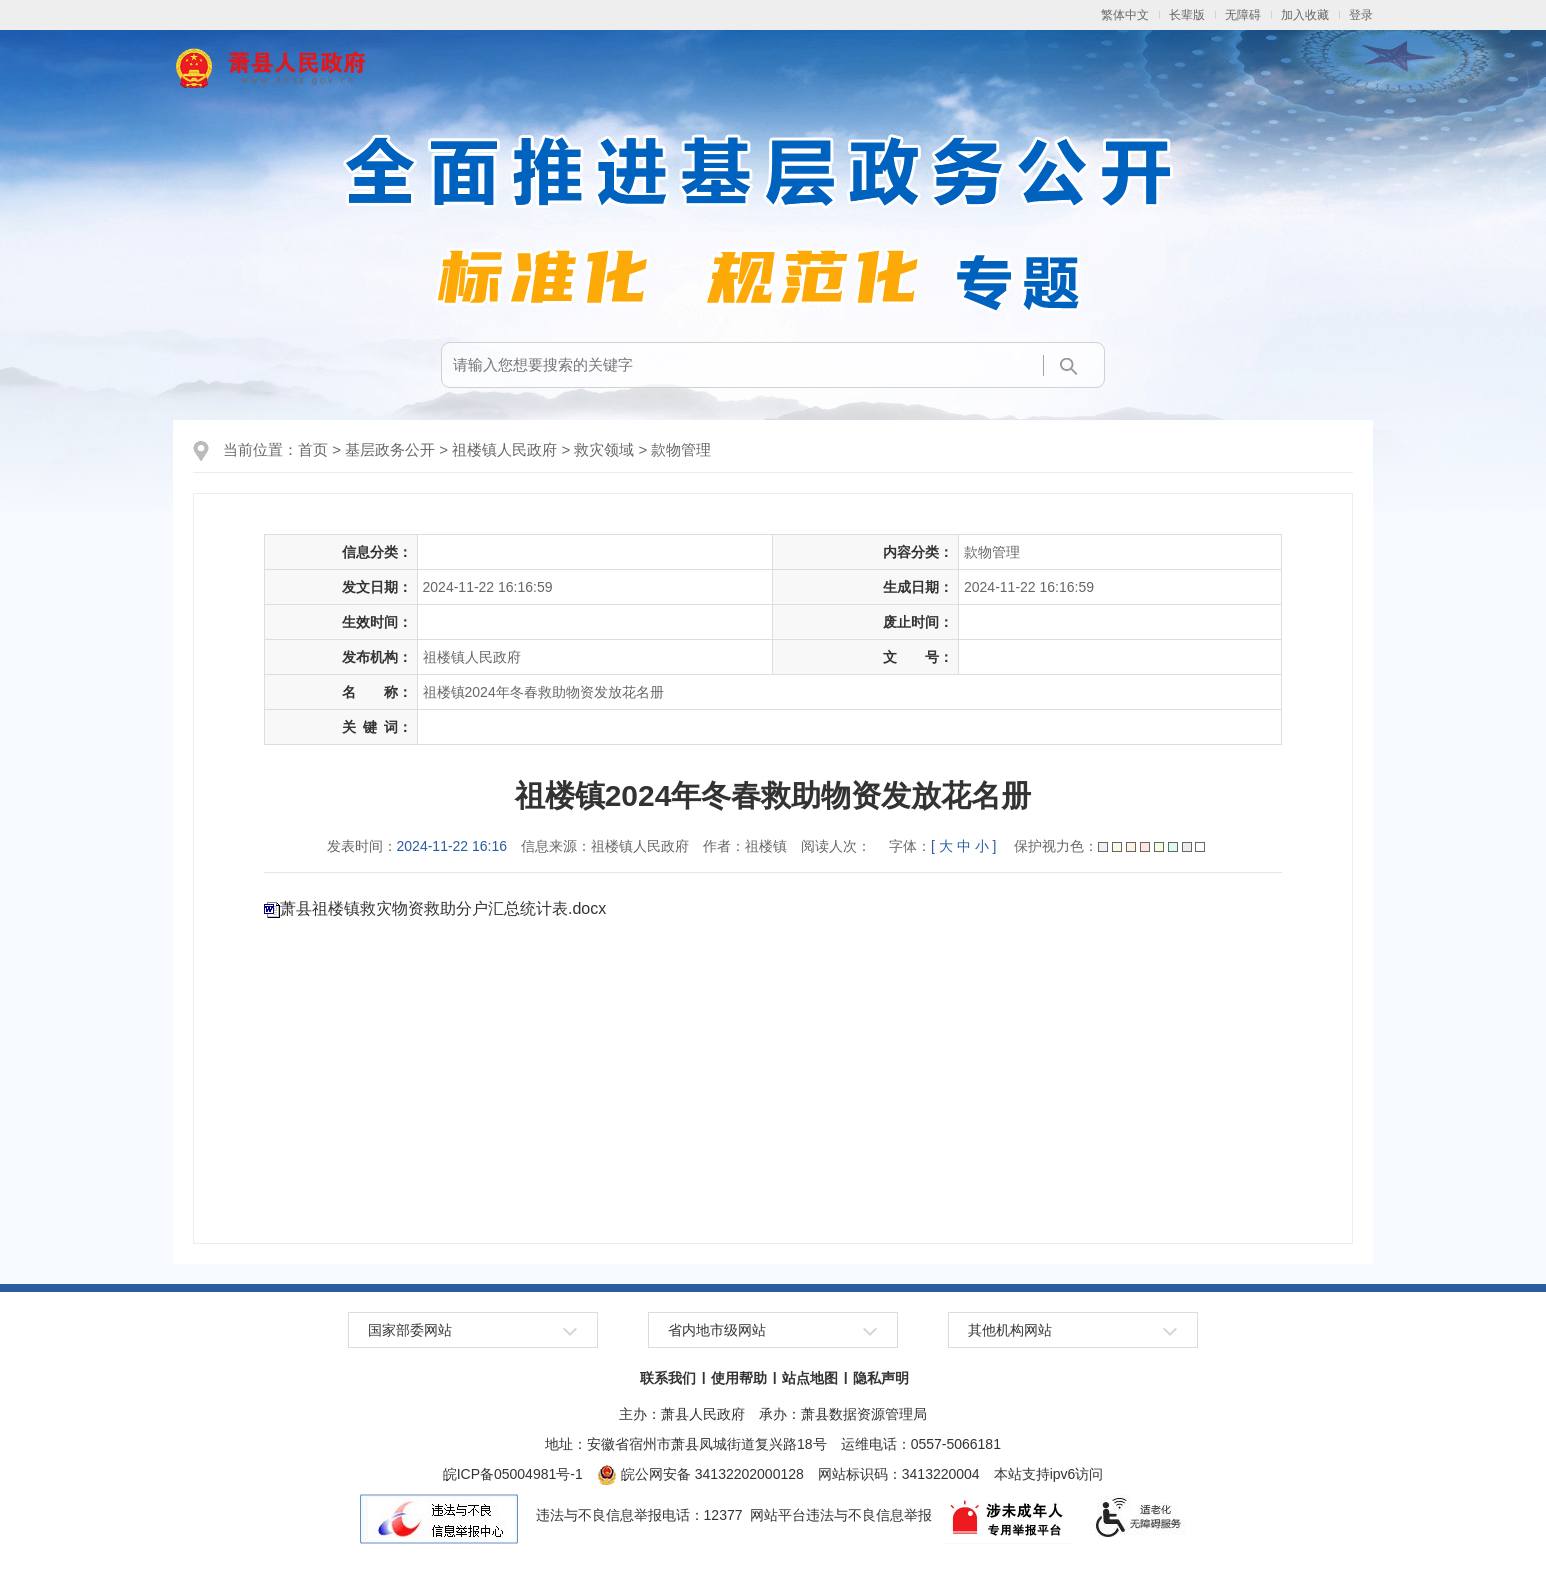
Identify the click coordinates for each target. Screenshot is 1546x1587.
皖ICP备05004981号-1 (513, 1474)
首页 (313, 449)
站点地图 (810, 1378)
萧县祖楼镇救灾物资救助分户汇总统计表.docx (443, 908)
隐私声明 (881, 1378)
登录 (1361, 15)
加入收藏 (1305, 15)
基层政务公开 (390, 449)
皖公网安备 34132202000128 (700, 1474)
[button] (1187, 15)
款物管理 (681, 449)
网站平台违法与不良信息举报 (841, 1515)
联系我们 (668, 1378)
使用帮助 (739, 1378)
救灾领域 (604, 449)
